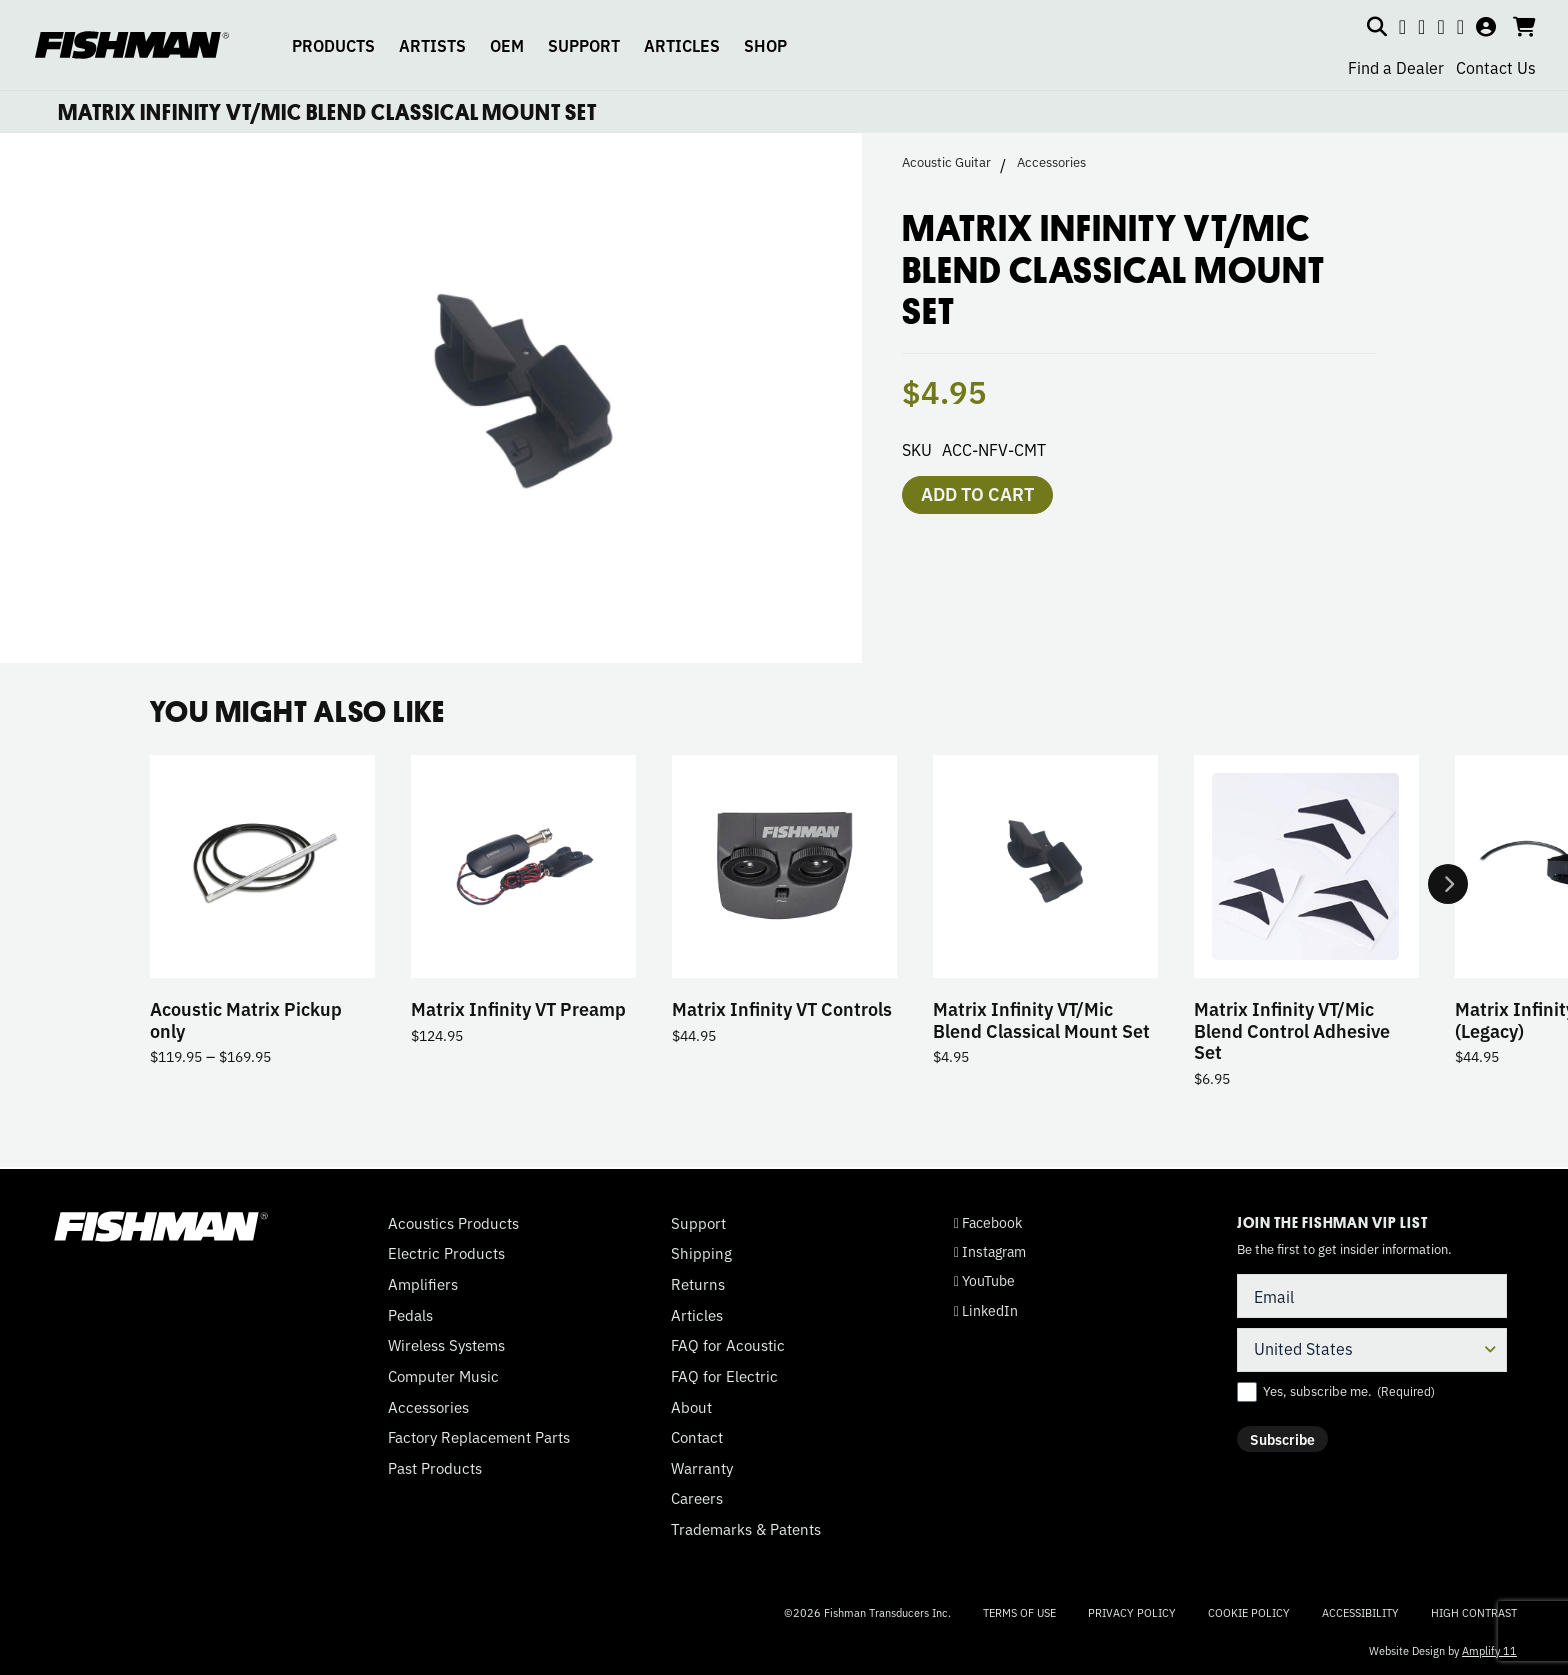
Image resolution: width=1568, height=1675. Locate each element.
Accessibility (1360, 1612)
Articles (697, 1315)
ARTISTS (432, 45)
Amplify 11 (1489, 1650)
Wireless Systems (446, 1345)
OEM (507, 45)
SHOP (765, 45)
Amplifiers (423, 1284)
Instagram (990, 1251)
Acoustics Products (453, 1223)
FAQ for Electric (724, 1376)
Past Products (435, 1468)
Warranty (702, 1468)
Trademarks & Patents (746, 1529)
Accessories (1051, 162)
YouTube (984, 1280)
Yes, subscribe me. (1349, 1391)
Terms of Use (1019, 1612)
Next (1448, 884)
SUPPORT (584, 45)
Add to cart (977, 493)
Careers (697, 1498)
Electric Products (446, 1253)
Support (698, 1223)
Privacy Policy (1132, 1612)
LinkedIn (986, 1310)
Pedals (410, 1315)
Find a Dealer (1396, 67)
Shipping (701, 1253)
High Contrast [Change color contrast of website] (1474, 1612)
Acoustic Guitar (946, 162)
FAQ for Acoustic (728, 1345)
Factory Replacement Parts (479, 1437)
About (691, 1407)
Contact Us (1496, 67)
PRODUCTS (333, 45)
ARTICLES (682, 45)
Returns (698, 1284)
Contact (697, 1437)
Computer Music (443, 1376)
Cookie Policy (1249, 1612)
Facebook (988, 1222)
